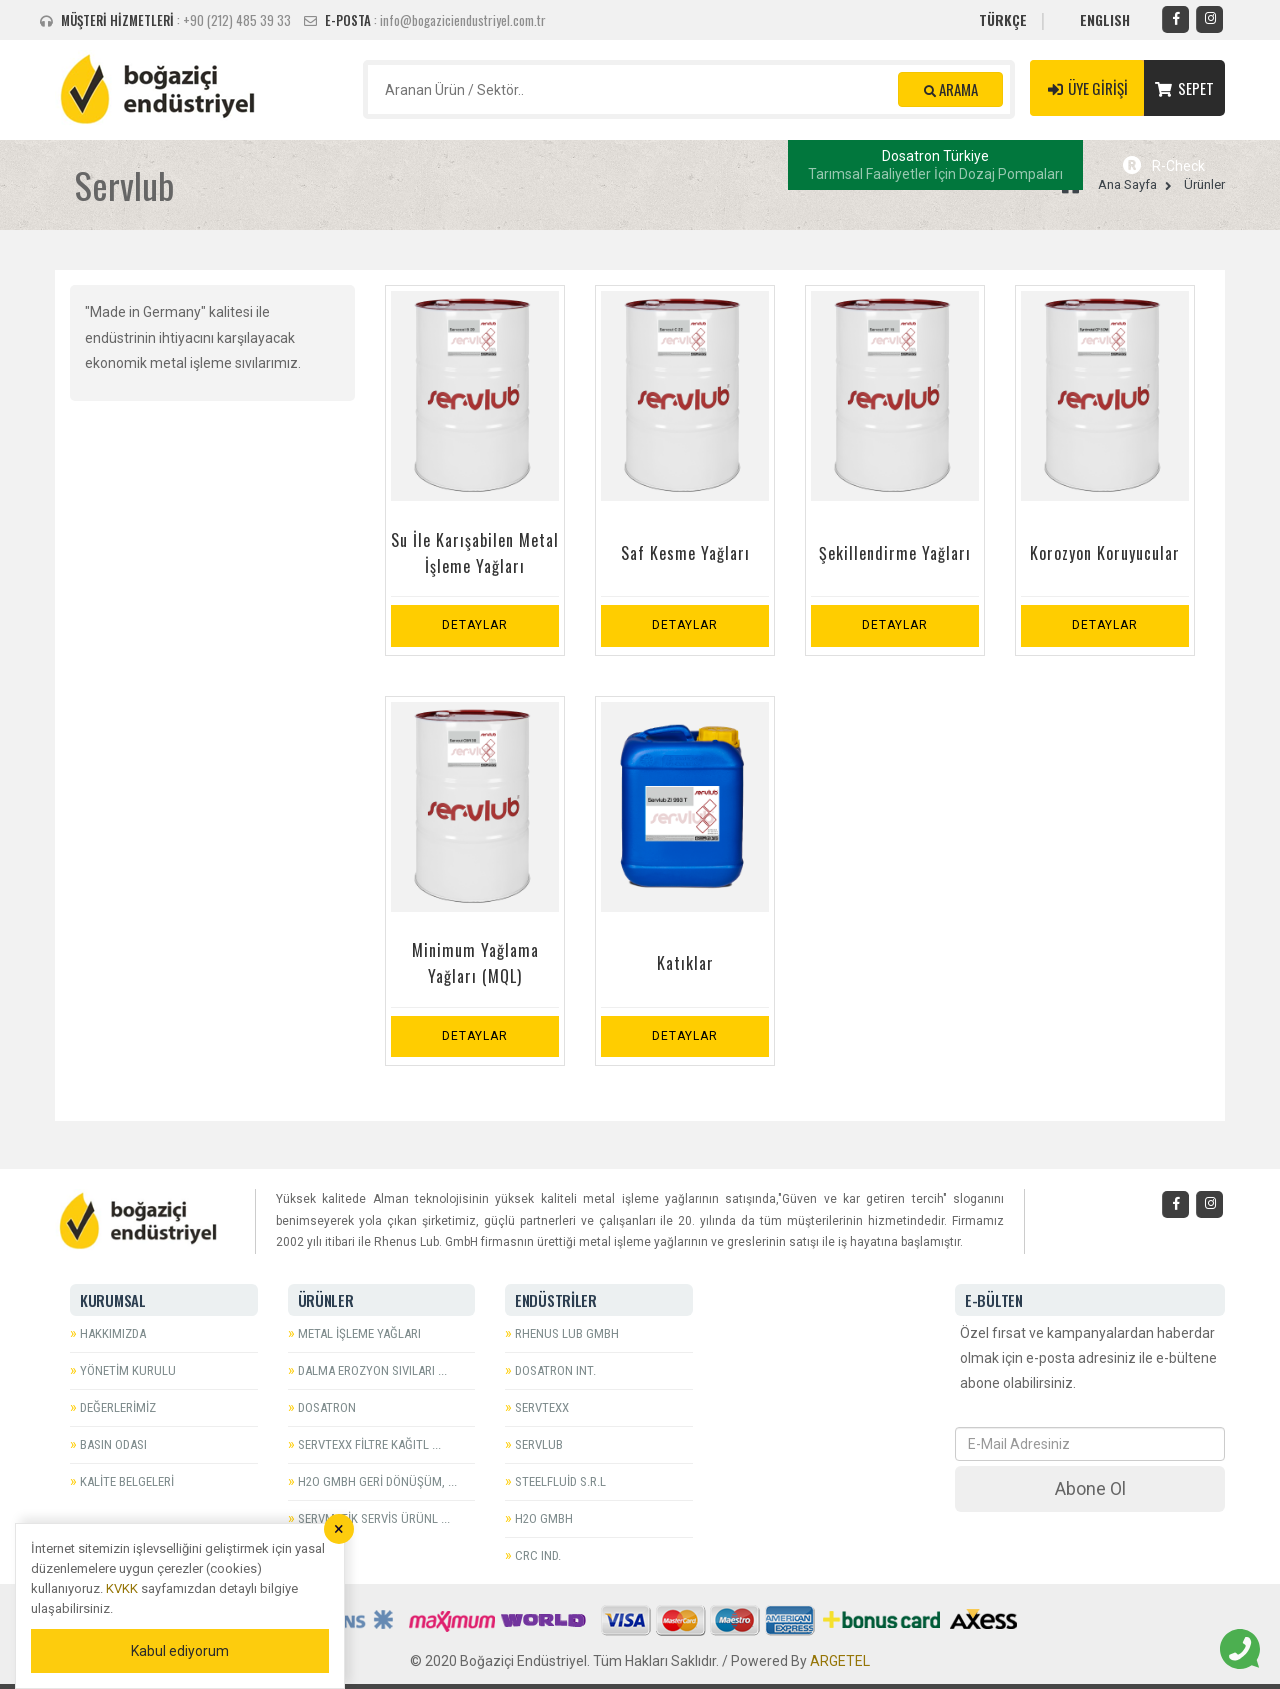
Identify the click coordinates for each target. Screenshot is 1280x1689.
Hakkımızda (113, 1333)
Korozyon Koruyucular (1105, 553)
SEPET (1184, 88)
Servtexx (542, 1407)
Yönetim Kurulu (128, 1370)
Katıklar (685, 963)
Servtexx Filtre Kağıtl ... (369, 1444)
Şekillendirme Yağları (895, 553)
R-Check (1164, 166)
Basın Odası (113, 1444)
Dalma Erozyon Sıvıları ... (372, 1370)
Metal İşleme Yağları (359, 1333)
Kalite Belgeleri (127, 1481)
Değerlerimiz (118, 1407)
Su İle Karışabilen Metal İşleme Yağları (475, 553)
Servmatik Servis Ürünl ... (374, 1518)
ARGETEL (840, 1661)
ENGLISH (1105, 19)
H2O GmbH (544, 1518)
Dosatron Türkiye (935, 165)
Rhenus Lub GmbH (567, 1333)
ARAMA (951, 89)
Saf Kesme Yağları (685, 553)
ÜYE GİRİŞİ (1087, 88)
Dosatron (327, 1407)
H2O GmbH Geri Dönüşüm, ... (377, 1481)
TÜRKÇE (1003, 19)
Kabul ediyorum (180, 1651)
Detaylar (475, 625)
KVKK (122, 1588)
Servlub (539, 1444)
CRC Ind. (538, 1555)
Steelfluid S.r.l (560, 1481)
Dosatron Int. (555, 1370)
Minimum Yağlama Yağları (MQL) (475, 963)
